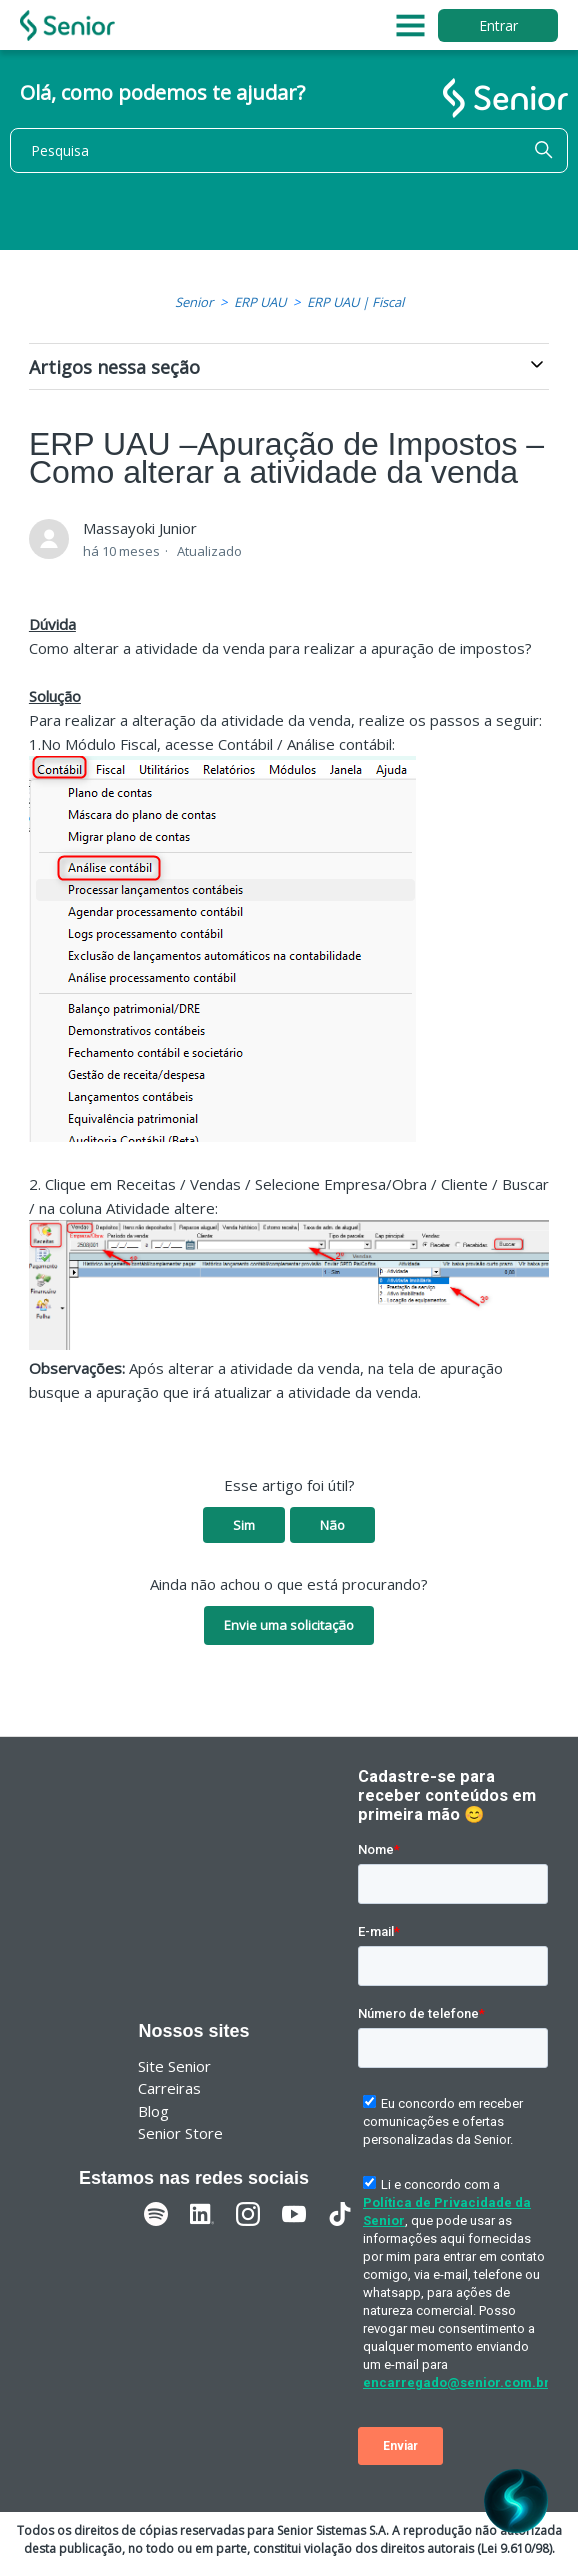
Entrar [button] (498, 25)
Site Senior (174, 2066)
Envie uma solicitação (289, 1625)
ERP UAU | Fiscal (355, 302)
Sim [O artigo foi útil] (244, 1525)
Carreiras (169, 2088)
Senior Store (180, 2133)
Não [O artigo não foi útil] (332, 1525)
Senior (194, 302)
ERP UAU (260, 302)
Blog (153, 2111)
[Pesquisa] (289, 150)
